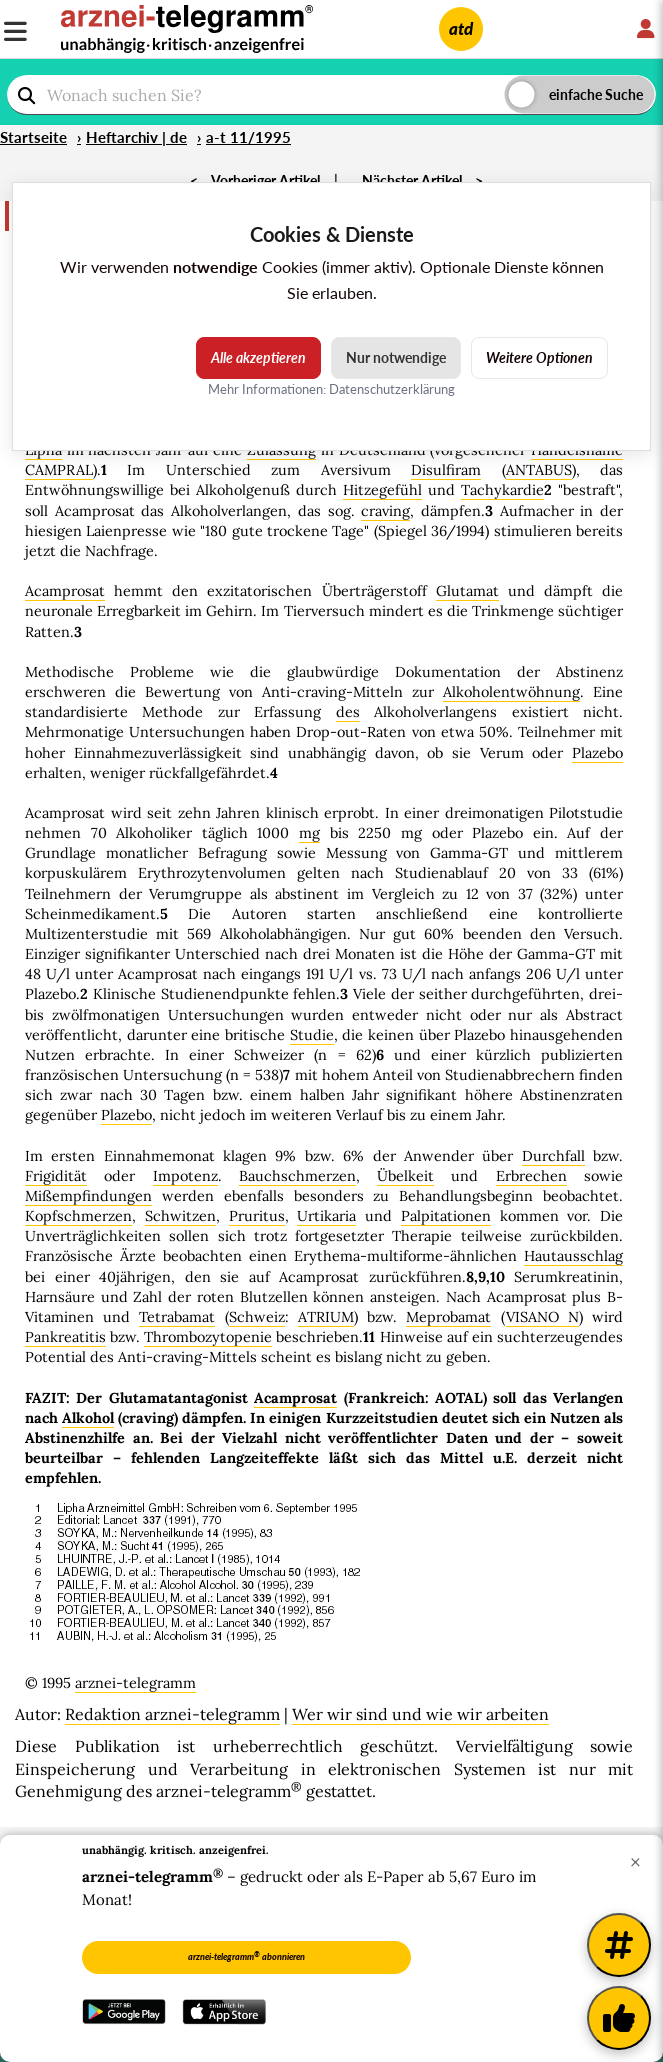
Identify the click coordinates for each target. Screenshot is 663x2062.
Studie (312, 1035)
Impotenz (185, 1176)
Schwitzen (180, 1216)
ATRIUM (326, 1317)
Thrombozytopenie (208, 1337)
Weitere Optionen (539, 357)
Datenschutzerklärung (392, 389)
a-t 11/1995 (248, 137)
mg (309, 833)
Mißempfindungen (88, 1196)
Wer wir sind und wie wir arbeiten (420, 1714)
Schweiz (257, 1317)
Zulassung (281, 450)
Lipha (43, 450)
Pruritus (257, 1216)
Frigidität (56, 1176)
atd (461, 28)
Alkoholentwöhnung (511, 692)
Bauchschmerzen (297, 1176)
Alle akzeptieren (258, 357)
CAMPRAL (59, 470)
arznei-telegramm (135, 1683)
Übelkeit (405, 1176)
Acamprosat (65, 591)
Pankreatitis (65, 1337)
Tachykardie (502, 490)
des (348, 712)
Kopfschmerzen (78, 1216)
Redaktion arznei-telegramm (172, 1714)
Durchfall (553, 1156)
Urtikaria (326, 1216)
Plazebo (597, 753)
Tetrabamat (177, 1317)
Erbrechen (531, 1176)
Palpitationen (446, 1216)
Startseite (33, 137)
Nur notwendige (396, 357)
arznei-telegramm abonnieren (246, 1956)
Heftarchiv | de (136, 137)
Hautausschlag (573, 1256)
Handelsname (577, 450)
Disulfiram (446, 470)
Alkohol (88, 1418)
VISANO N (542, 1317)
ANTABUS (539, 470)
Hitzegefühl (382, 490)
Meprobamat (448, 1317)
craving (385, 511)
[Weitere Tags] (619, 1945)
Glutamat (467, 591)
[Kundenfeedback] (619, 2018)
